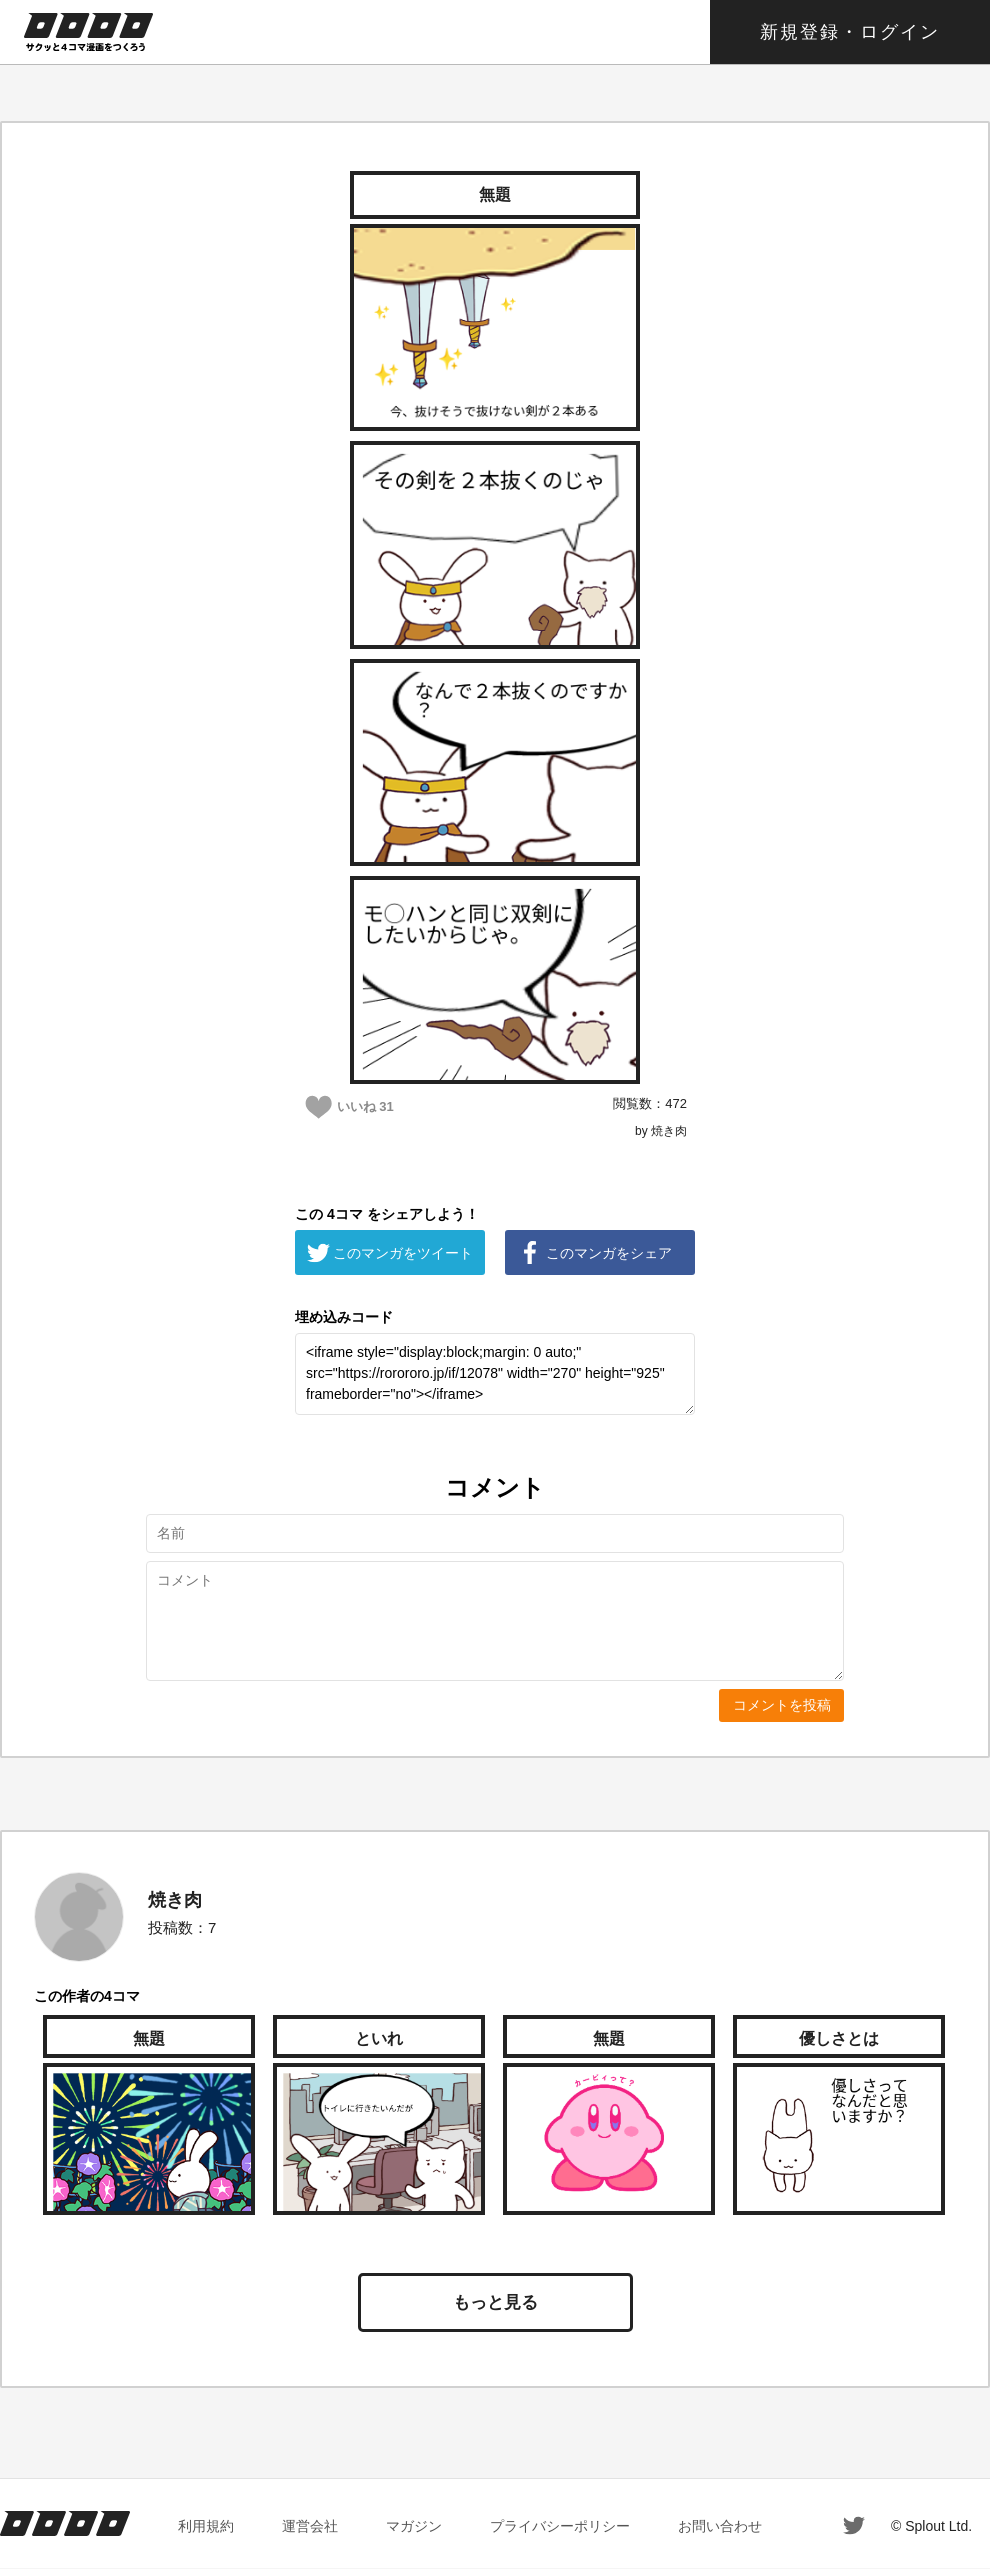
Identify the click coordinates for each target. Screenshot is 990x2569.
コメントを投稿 (782, 1705)
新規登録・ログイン (850, 32)
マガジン (414, 2526)
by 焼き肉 (661, 1131)
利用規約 (206, 2526)
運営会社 (310, 2526)
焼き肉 (175, 1900)
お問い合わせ (720, 2526)
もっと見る (495, 2302)
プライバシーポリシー (560, 2526)
